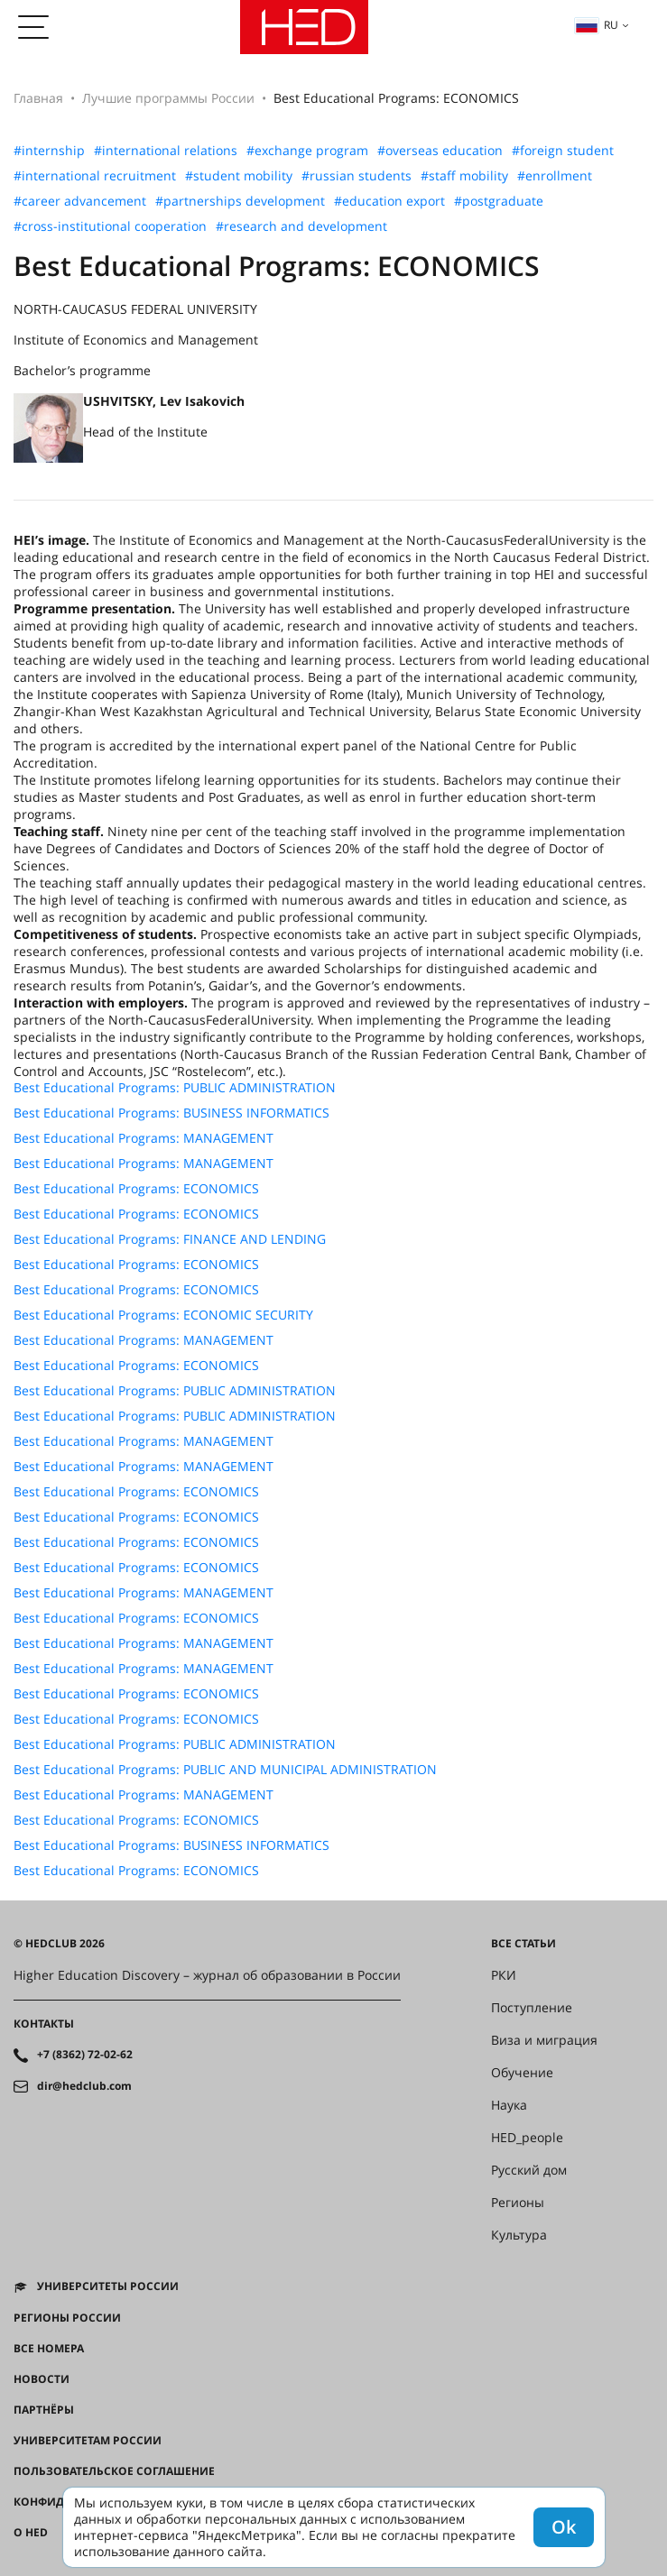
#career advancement (80, 201)
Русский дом (529, 2170)
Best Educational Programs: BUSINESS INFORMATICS (171, 1113)
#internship (49, 151)
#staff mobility (464, 176)
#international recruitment (95, 176)
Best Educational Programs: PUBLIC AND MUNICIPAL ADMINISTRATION (225, 1770)
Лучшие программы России (168, 97)
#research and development (301, 226)
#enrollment (554, 176)
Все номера (49, 2348)
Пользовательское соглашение (114, 2471)
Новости (41, 2379)
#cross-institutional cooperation (110, 226)
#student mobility (238, 176)
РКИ (503, 1975)
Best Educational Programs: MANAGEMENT (143, 1138)
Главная (38, 97)
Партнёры (44, 2410)
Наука (509, 2105)
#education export (389, 201)
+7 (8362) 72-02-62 (85, 2054)
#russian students (356, 176)
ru (596, 24)
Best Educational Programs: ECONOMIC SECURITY (163, 1315)
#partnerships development (240, 201)
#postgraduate (498, 201)
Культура (519, 2235)
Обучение (522, 2073)
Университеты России (108, 2286)
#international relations (165, 151)
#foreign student (563, 151)
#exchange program (307, 151)
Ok (563, 2527)
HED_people (527, 2138)
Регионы (517, 2202)
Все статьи (523, 1944)
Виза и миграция (544, 2040)
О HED (31, 2532)
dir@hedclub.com (84, 2086)
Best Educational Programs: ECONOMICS (136, 1189)
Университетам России (88, 2440)
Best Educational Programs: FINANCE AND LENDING (170, 1239)
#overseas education (440, 151)
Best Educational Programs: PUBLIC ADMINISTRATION (175, 1088)
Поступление (531, 2008)
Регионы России (67, 2318)
